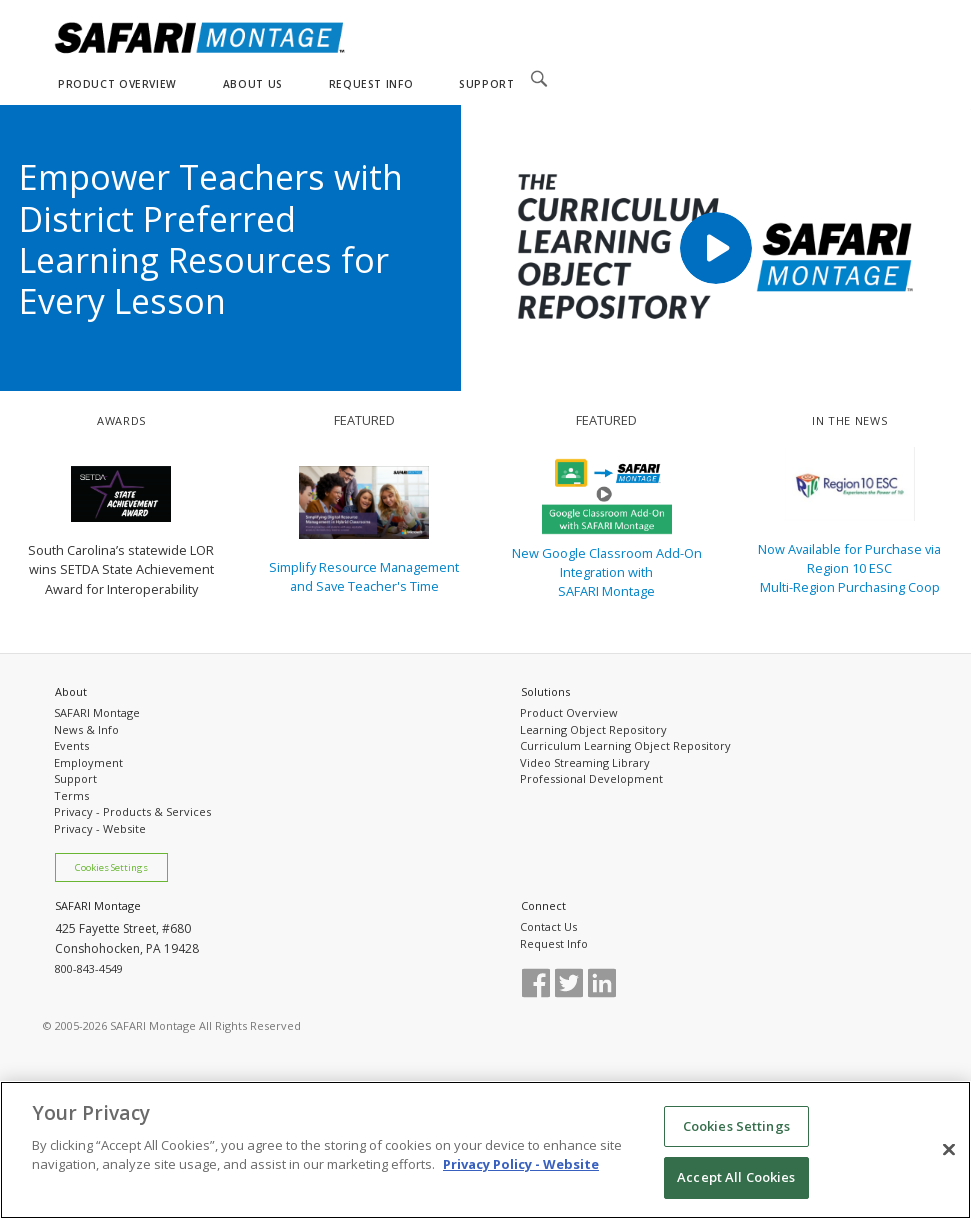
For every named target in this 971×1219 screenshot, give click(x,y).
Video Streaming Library (585, 762)
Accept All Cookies (736, 1177)
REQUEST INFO (371, 84)
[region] (485, 1150)
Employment (88, 762)
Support (75, 778)
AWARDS (121, 420)
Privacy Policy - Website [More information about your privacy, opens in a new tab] (521, 1164)
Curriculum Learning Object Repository (625, 745)
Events (71, 745)
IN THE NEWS (849, 420)
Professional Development (591, 778)
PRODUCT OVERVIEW (117, 84)
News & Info (86, 729)
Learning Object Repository (593, 729)
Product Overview (569, 712)
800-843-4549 (89, 968)
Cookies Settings (111, 867)
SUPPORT (486, 84)
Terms (71, 795)
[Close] (949, 1149)
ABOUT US (253, 84)
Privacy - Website (100, 828)
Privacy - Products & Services (132, 811)
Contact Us (548, 926)
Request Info (554, 943)
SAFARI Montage (97, 712)
